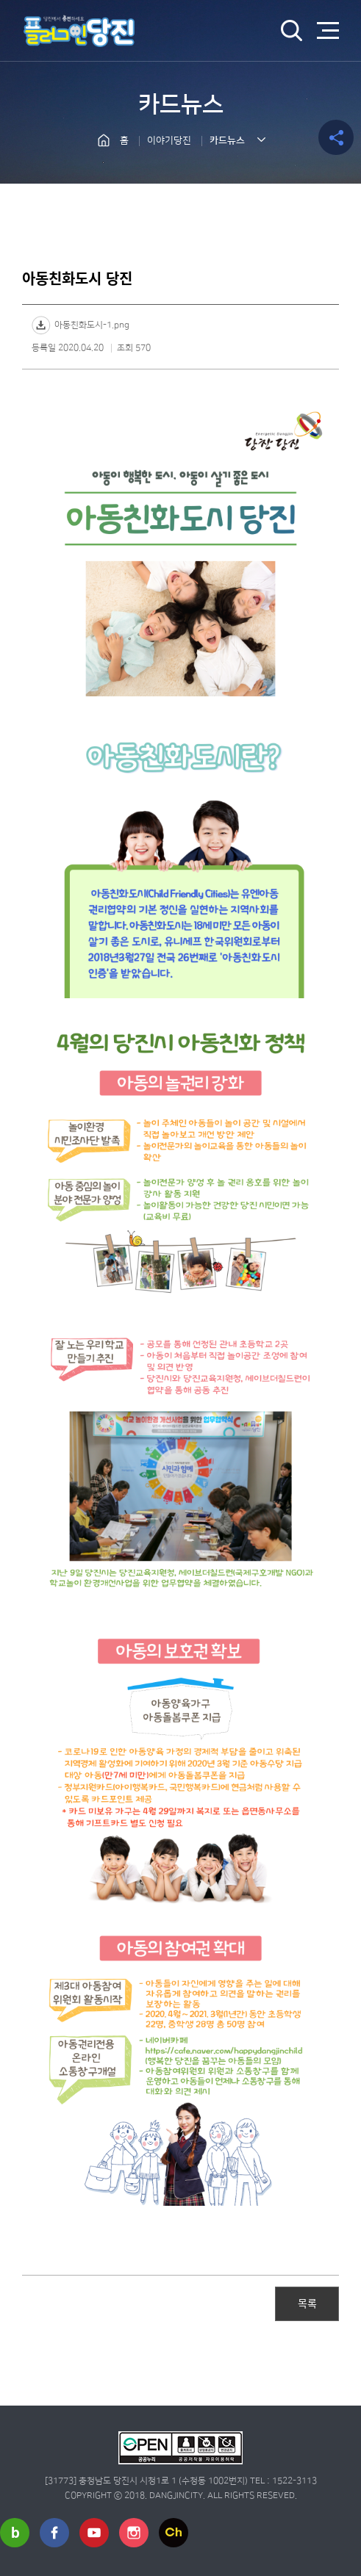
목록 (307, 2302)
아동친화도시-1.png (91, 325)
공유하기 (336, 137)
